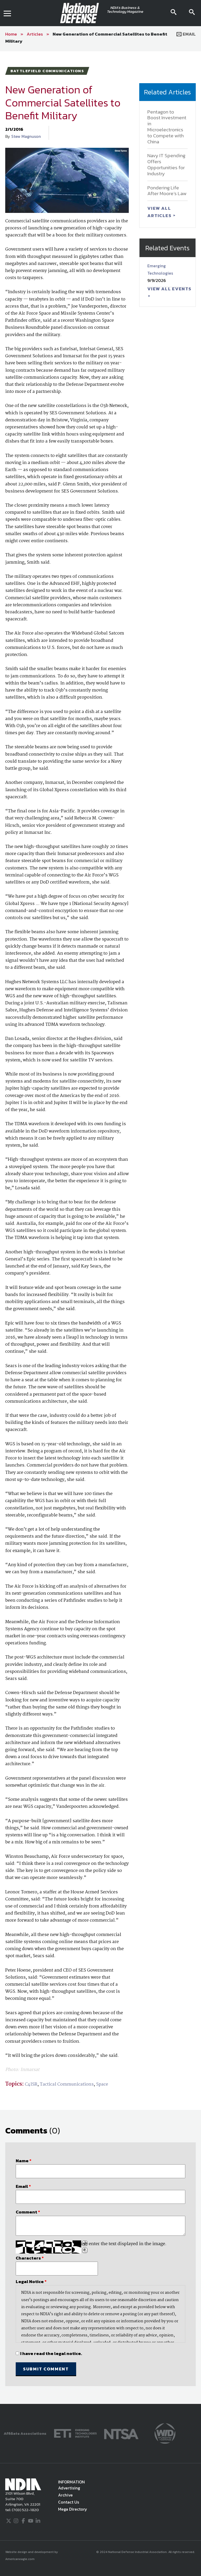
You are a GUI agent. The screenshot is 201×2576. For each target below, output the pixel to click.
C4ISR (31, 2084)
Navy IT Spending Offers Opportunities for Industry (166, 164)
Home (11, 34)
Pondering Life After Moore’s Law (167, 190)
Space (102, 2084)
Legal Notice (31, 2281)
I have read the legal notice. (51, 2353)
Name (23, 2160)
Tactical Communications (67, 2084)
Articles (35, 34)
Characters (30, 2258)
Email (186, 34)
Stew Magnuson (26, 136)
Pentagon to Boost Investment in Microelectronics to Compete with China (166, 126)
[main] (100, 1227)
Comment (28, 2212)
